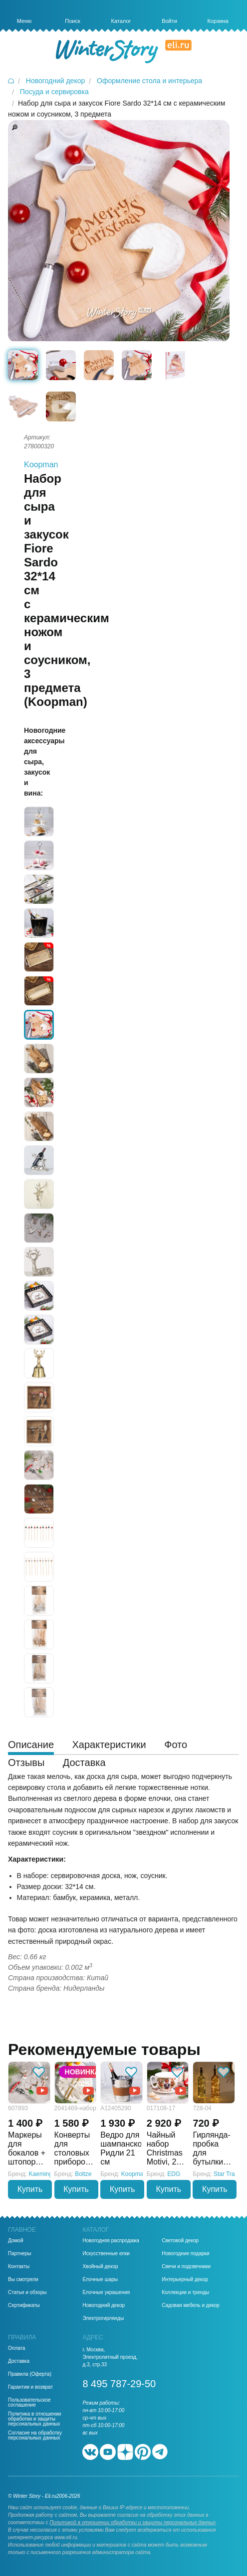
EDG (173, 2173)
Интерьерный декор (185, 2279)
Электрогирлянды (103, 2318)
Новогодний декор (103, 2305)
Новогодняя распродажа (110, 2240)
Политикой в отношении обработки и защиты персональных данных (132, 2522)
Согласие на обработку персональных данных (35, 2435)
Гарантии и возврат (30, 2387)
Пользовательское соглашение (29, 2403)
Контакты (18, 2266)
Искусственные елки (106, 2253)
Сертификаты (24, 2305)
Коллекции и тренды (185, 2292)
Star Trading (230, 2173)
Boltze (83, 2173)
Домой (15, 2240)
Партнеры (19, 2253)
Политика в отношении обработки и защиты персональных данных (34, 2419)
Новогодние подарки (185, 2253)
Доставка (18, 2361)
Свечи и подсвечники (186, 2266)
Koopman (41, 464)
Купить (30, 2189)
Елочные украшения (106, 2292)
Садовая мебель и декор (191, 2305)
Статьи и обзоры (27, 2292)
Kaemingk (42, 2173)
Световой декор (180, 2240)
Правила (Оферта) (29, 2374)
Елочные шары (100, 2279)
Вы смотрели (23, 2279)
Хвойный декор (100, 2266)
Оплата (16, 2348)
